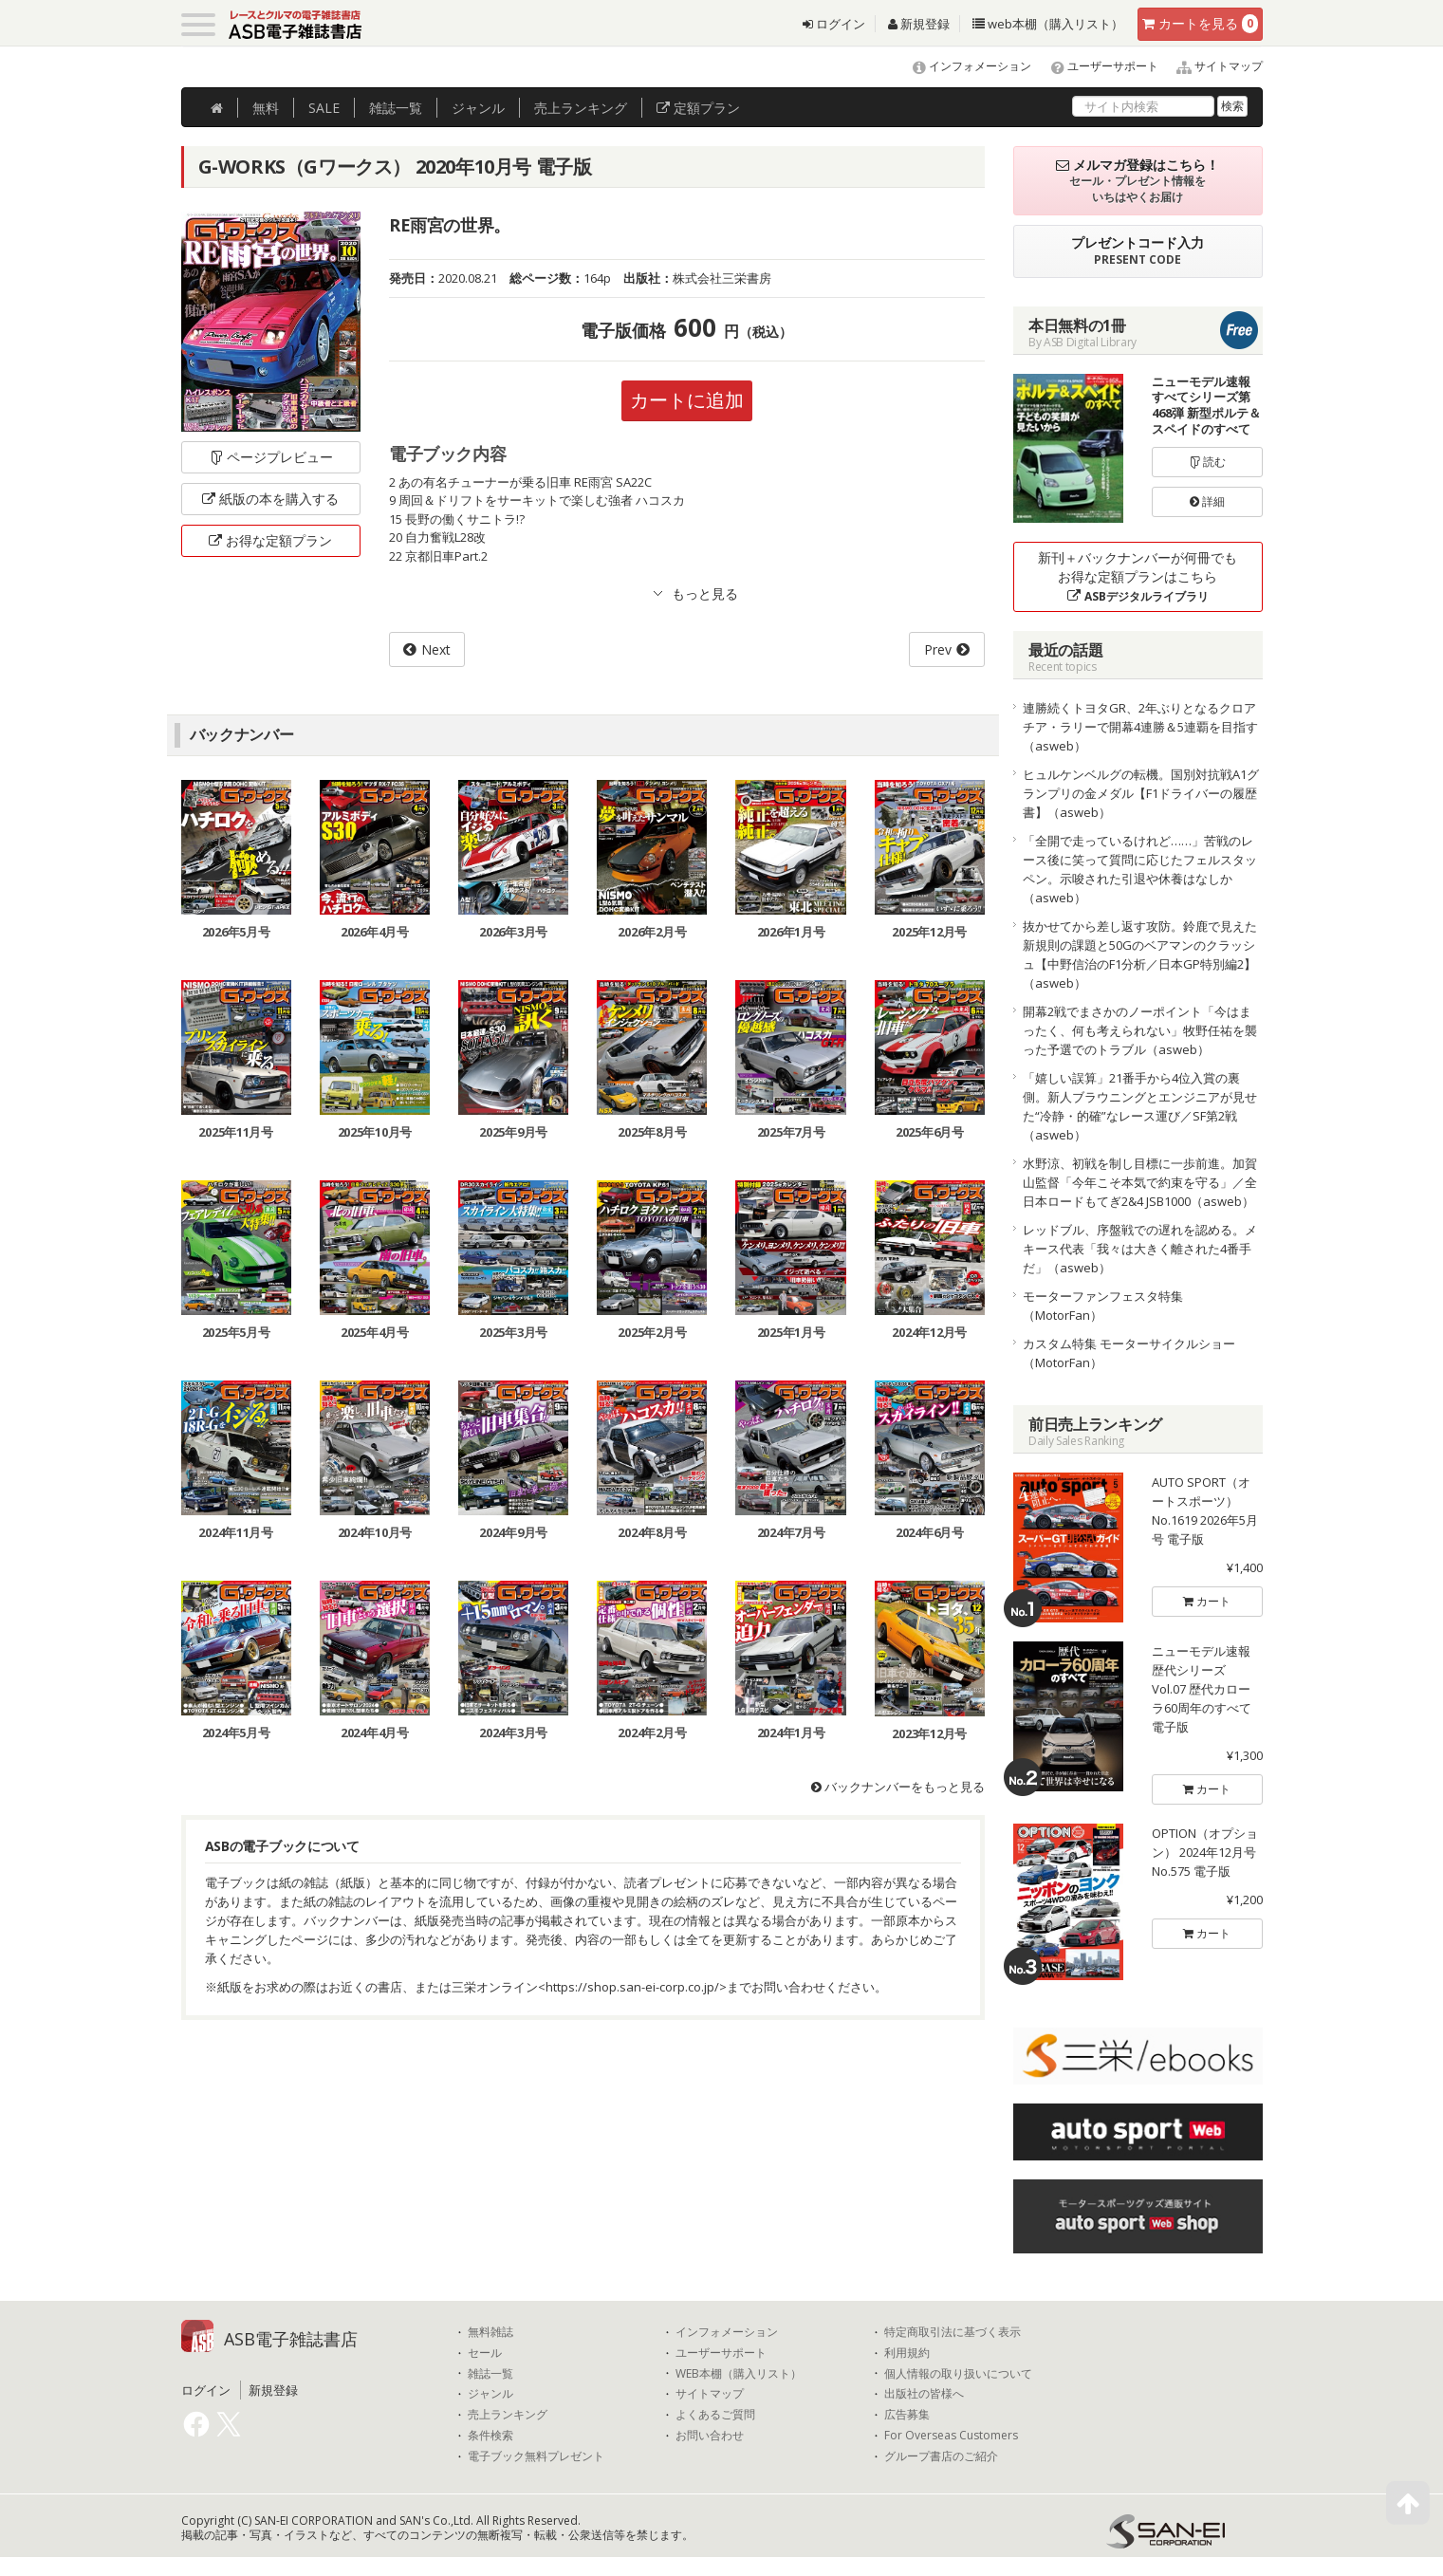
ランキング (580, 108)
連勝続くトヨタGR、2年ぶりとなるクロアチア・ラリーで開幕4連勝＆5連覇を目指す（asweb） (1140, 726)
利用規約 (907, 2353)
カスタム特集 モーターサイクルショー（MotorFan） (1129, 1353)
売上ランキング (507, 2414)
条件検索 (490, 2435)
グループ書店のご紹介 (941, 2456)
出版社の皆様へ (924, 2393)
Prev (938, 649)
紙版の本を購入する (270, 499)
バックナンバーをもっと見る (898, 1786)
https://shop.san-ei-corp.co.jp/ (632, 1986)
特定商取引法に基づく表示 (952, 2332)
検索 (1232, 106)
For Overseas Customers (951, 2435)
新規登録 (919, 23)
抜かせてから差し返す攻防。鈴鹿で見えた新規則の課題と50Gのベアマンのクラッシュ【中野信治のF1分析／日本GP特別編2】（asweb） (1140, 954)
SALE (324, 108)
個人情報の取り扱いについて (958, 2373)
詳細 (1207, 501)
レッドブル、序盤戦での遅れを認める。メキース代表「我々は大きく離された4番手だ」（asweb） (1140, 1248)
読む (1208, 462)
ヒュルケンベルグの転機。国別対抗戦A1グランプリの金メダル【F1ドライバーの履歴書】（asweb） (1141, 793)
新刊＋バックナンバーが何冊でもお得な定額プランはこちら (1137, 576)
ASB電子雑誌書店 (291, 2338)
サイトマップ (1212, 66)
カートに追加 (687, 400)
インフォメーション (963, 66)
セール (485, 2353)
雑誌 (395, 108)
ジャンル (478, 108)
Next (436, 649)
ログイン (834, 23)
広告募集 (907, 2414)
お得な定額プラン (270, 540)
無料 (265, 108)
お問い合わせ (709, 2435)
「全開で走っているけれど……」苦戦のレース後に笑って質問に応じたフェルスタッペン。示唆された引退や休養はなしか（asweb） (1140, 869)
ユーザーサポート (1096, 66)
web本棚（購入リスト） (1047, 23)
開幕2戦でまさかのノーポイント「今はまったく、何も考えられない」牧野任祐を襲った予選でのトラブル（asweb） (1140, 1030)
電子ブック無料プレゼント (536, 2456)
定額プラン (698, 108)
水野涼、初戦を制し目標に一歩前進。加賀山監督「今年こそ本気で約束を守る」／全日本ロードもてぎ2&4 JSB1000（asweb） (1140, 1182)
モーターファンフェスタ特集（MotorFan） (1103, 1306)
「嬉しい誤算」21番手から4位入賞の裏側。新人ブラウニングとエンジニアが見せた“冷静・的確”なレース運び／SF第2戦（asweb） (1140, 1106)
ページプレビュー (271, 457)
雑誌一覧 (490, 2373)
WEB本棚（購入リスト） (738, 2373)
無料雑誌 (490, 2332)
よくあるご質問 (715, 2414)
